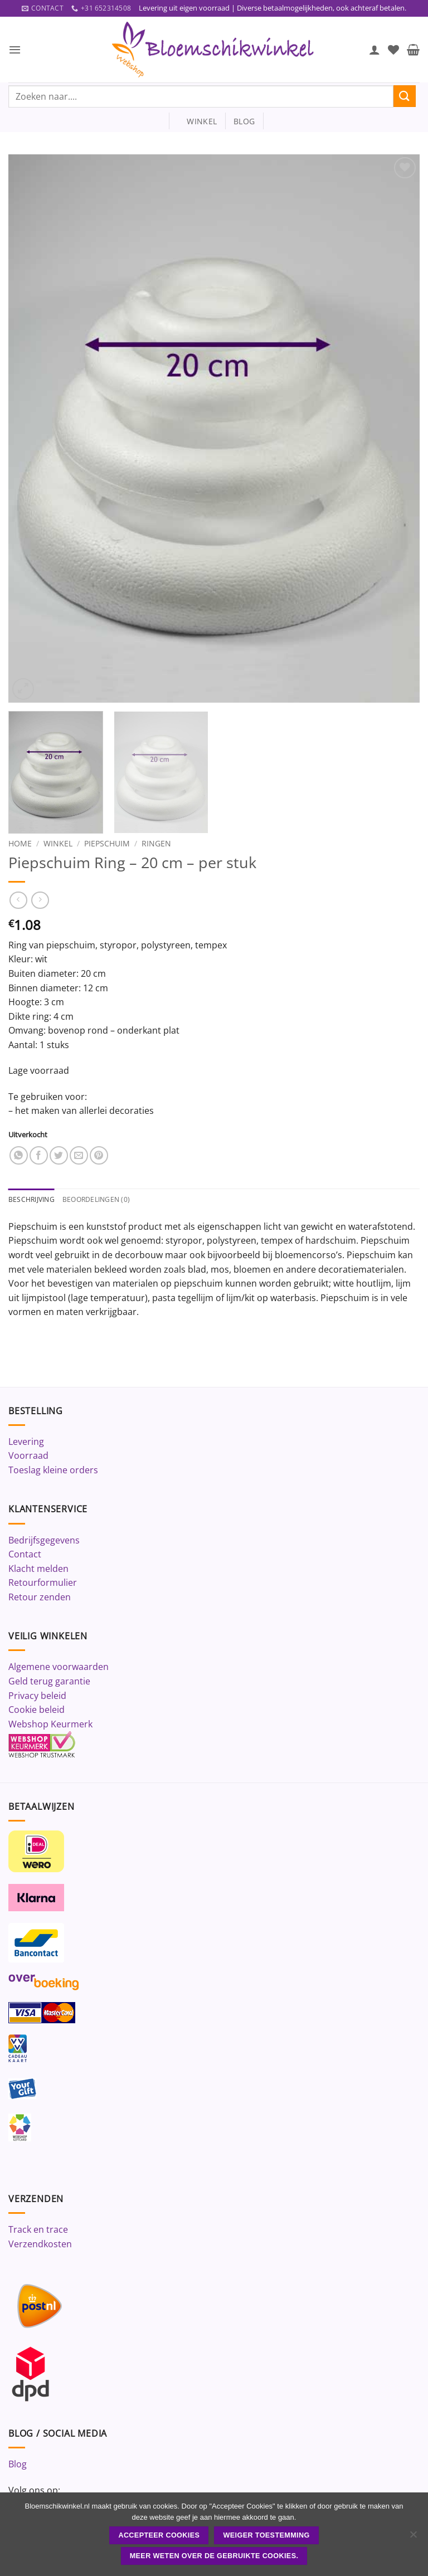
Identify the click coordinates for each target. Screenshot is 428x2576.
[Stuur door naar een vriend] (79, 1156)
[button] (15, 50)
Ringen (156, 844)
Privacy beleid (37, 1697)
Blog (17, 2465)
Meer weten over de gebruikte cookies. (214, 2556)
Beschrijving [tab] (33, 1200)
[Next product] (18, 900)
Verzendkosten (40, 2245)
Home (20, 844)
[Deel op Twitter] (59, 1156)
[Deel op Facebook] (39, 1156)
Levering (26, 1442)
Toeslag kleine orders (53, 1471)
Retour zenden (39, 1598)
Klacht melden (38, 1570)
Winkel (57, 844)
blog (244, 121)
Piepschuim (107, 844)
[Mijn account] (374, 49)
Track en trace (38, 2230)
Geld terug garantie (49, 1682)
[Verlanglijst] (393, 49)
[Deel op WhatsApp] (18, 1156)
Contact (24, 1555)
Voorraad (28, 1456)
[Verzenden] (404, 97)
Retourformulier (42, 1583)
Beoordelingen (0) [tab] (101, 1200)
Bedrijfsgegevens (44, 1541)
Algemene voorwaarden (58, 1668)
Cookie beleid (36, 1711)
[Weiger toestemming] (413, 2537)
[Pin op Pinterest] (99, 1156)
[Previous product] (39, 900)
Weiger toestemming (266, 2535)
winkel (197, 121)
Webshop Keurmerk (50, 1725)
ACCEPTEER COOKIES (159, 2535)
